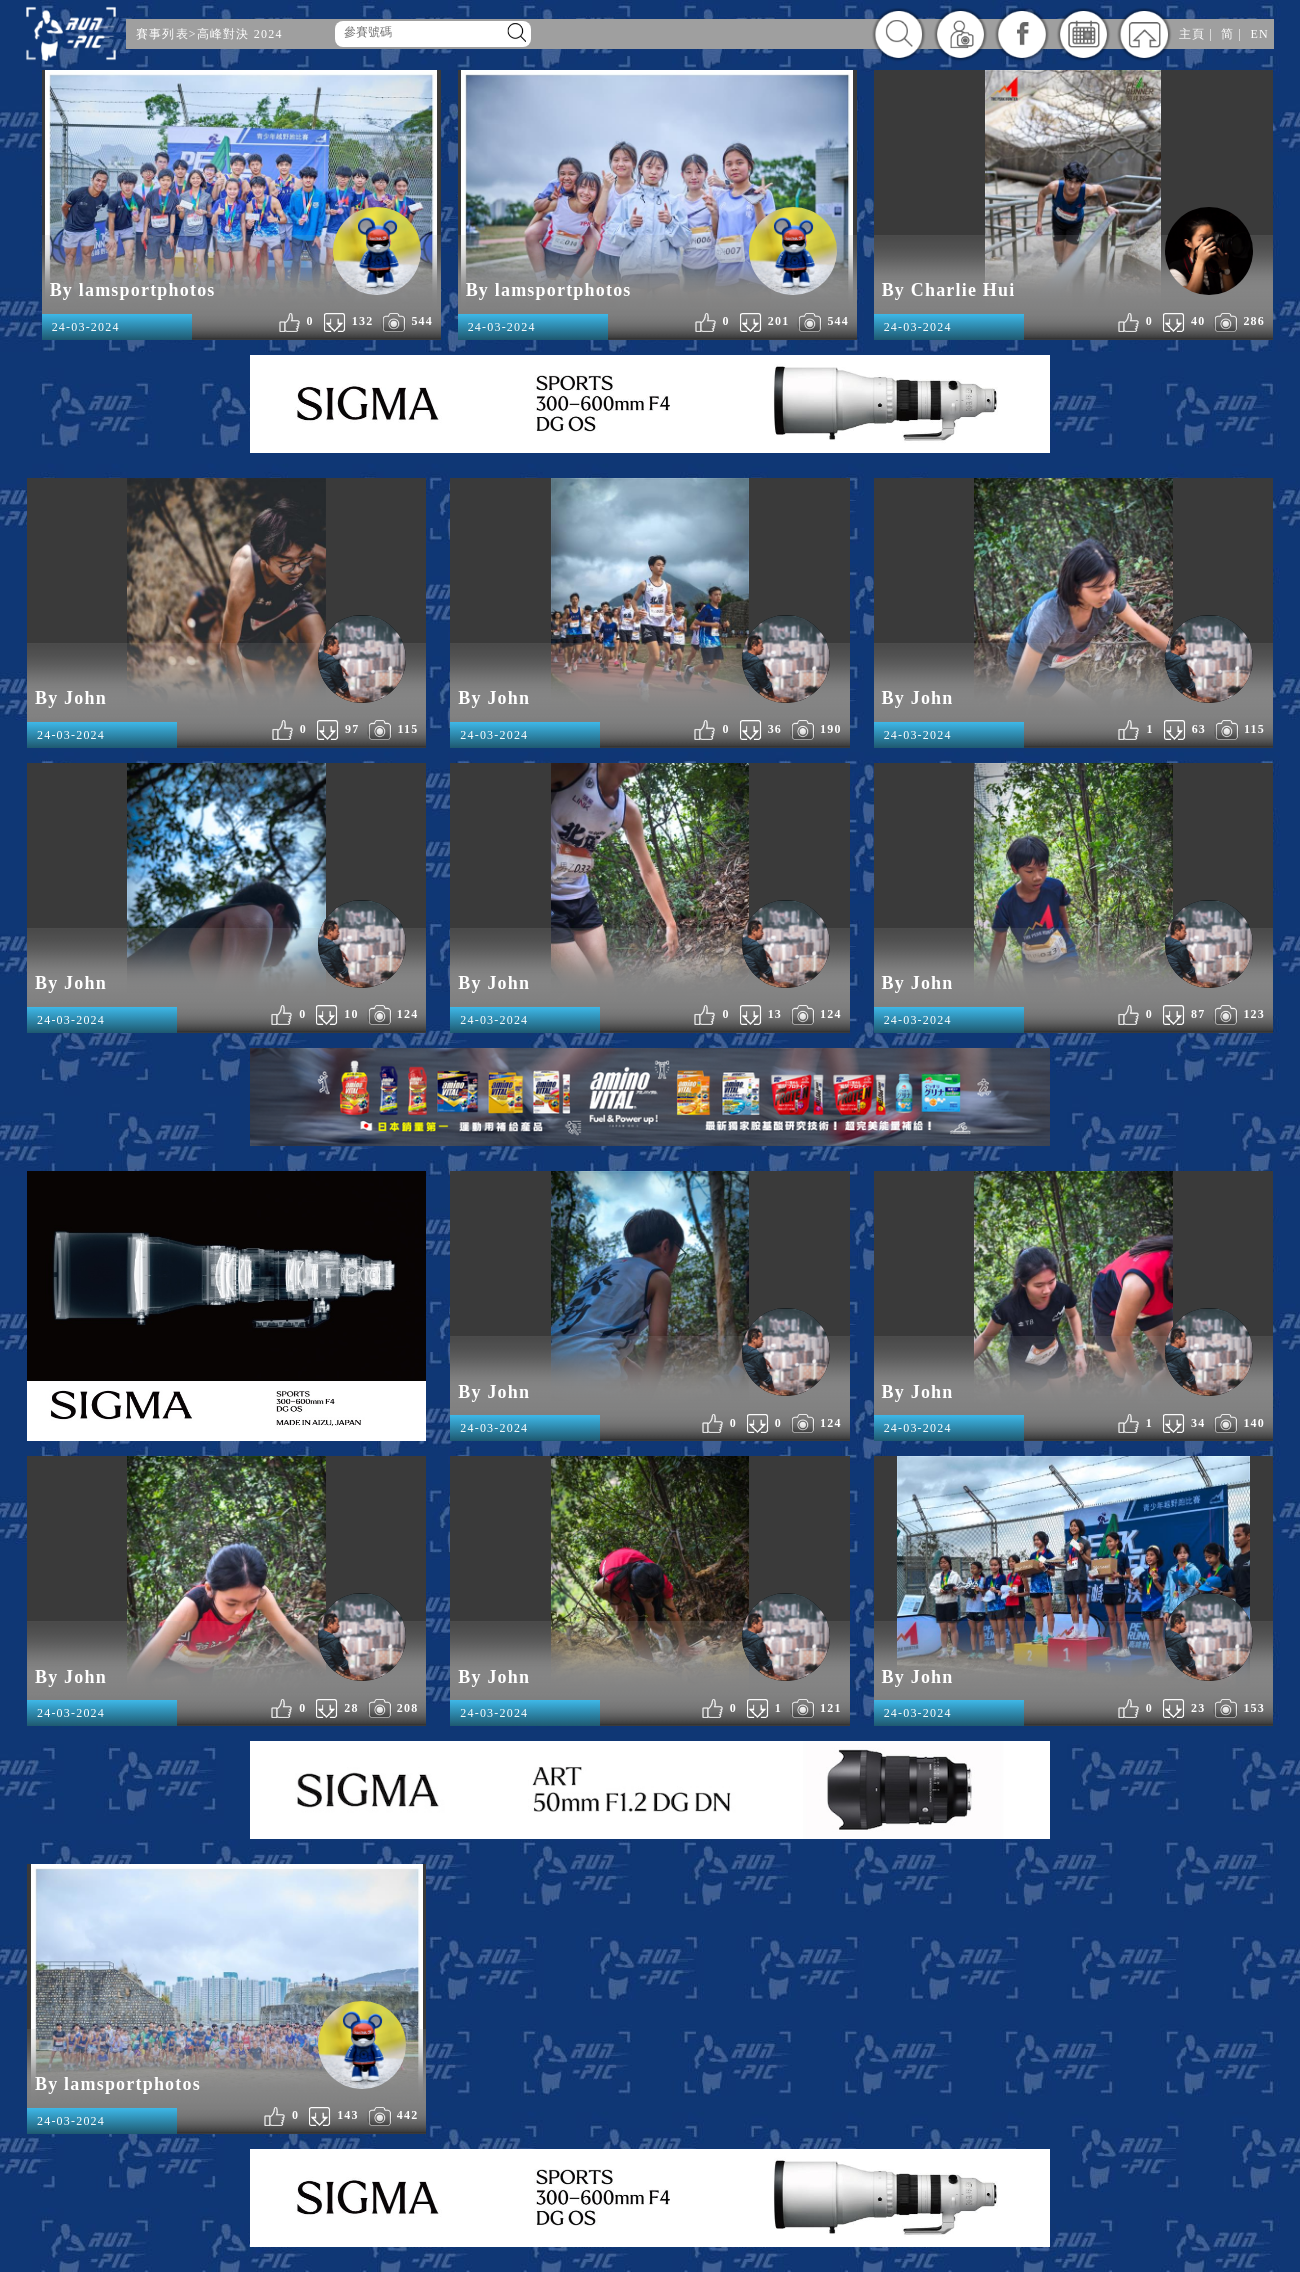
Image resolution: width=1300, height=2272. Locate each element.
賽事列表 (162, 34)
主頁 (1192, 34)
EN (1260, 34)
